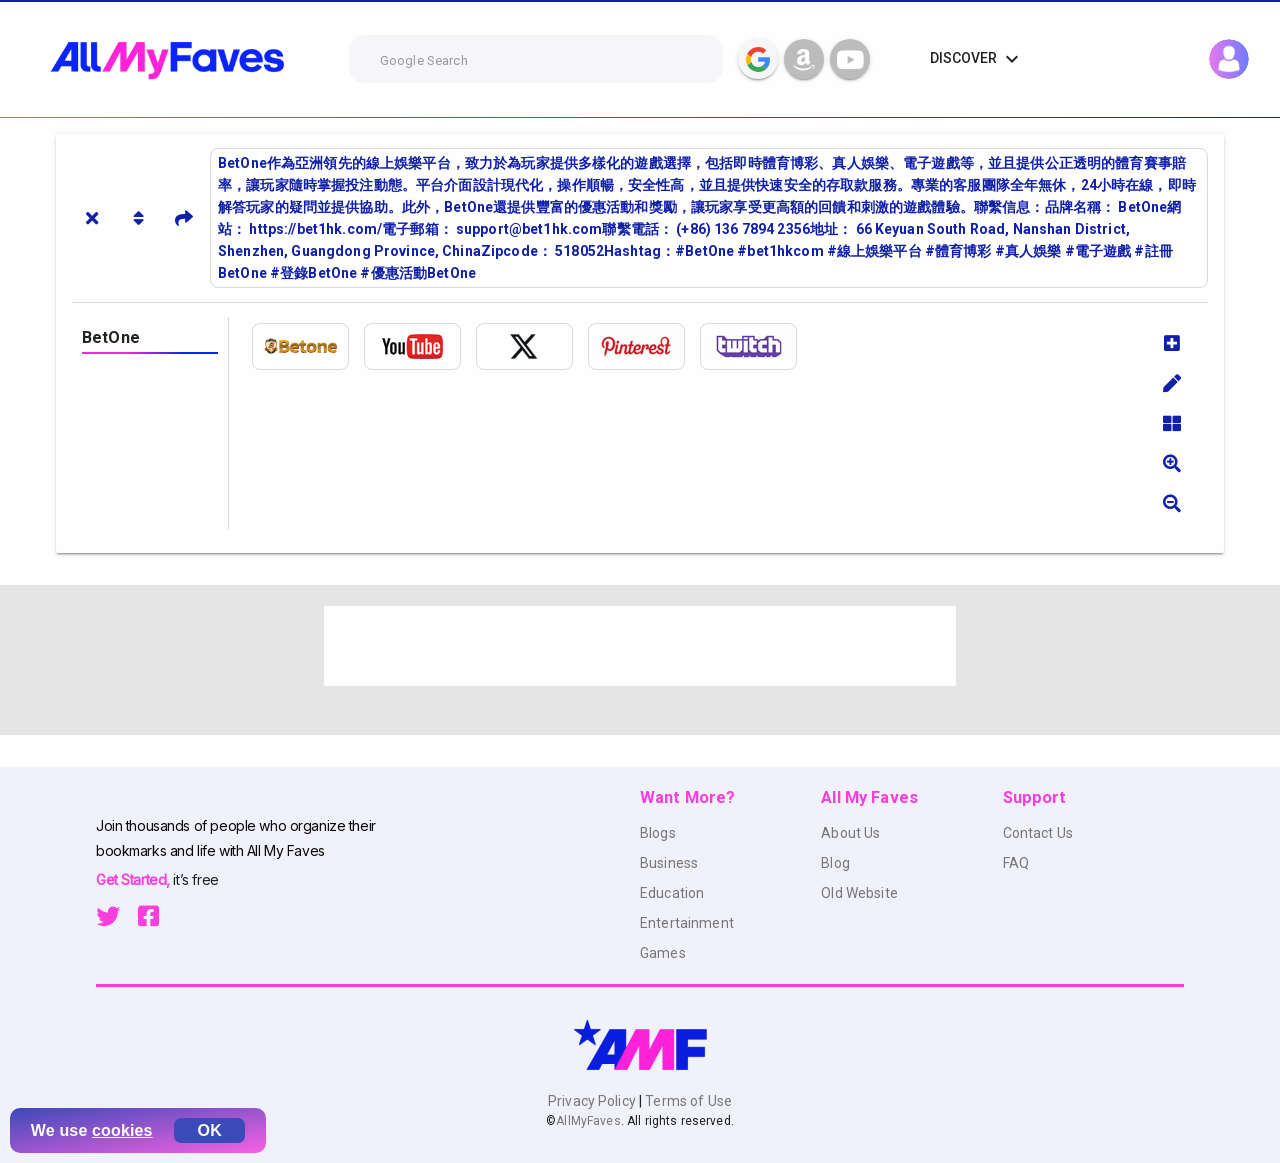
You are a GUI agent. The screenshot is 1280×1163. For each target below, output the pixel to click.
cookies (122, 1130)
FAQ (1016, 863)
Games (663, 953)
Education (672, 893)
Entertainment (687, 923)
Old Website (859, 893)
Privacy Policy (593, 1101)
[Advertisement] (640, 646)
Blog (835, 863)
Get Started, (134, 879)
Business (669, 863)
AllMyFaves (588, 1121)
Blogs (658, 833)
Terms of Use (687, 1101)
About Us (850, 833)
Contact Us (1038, 833)
